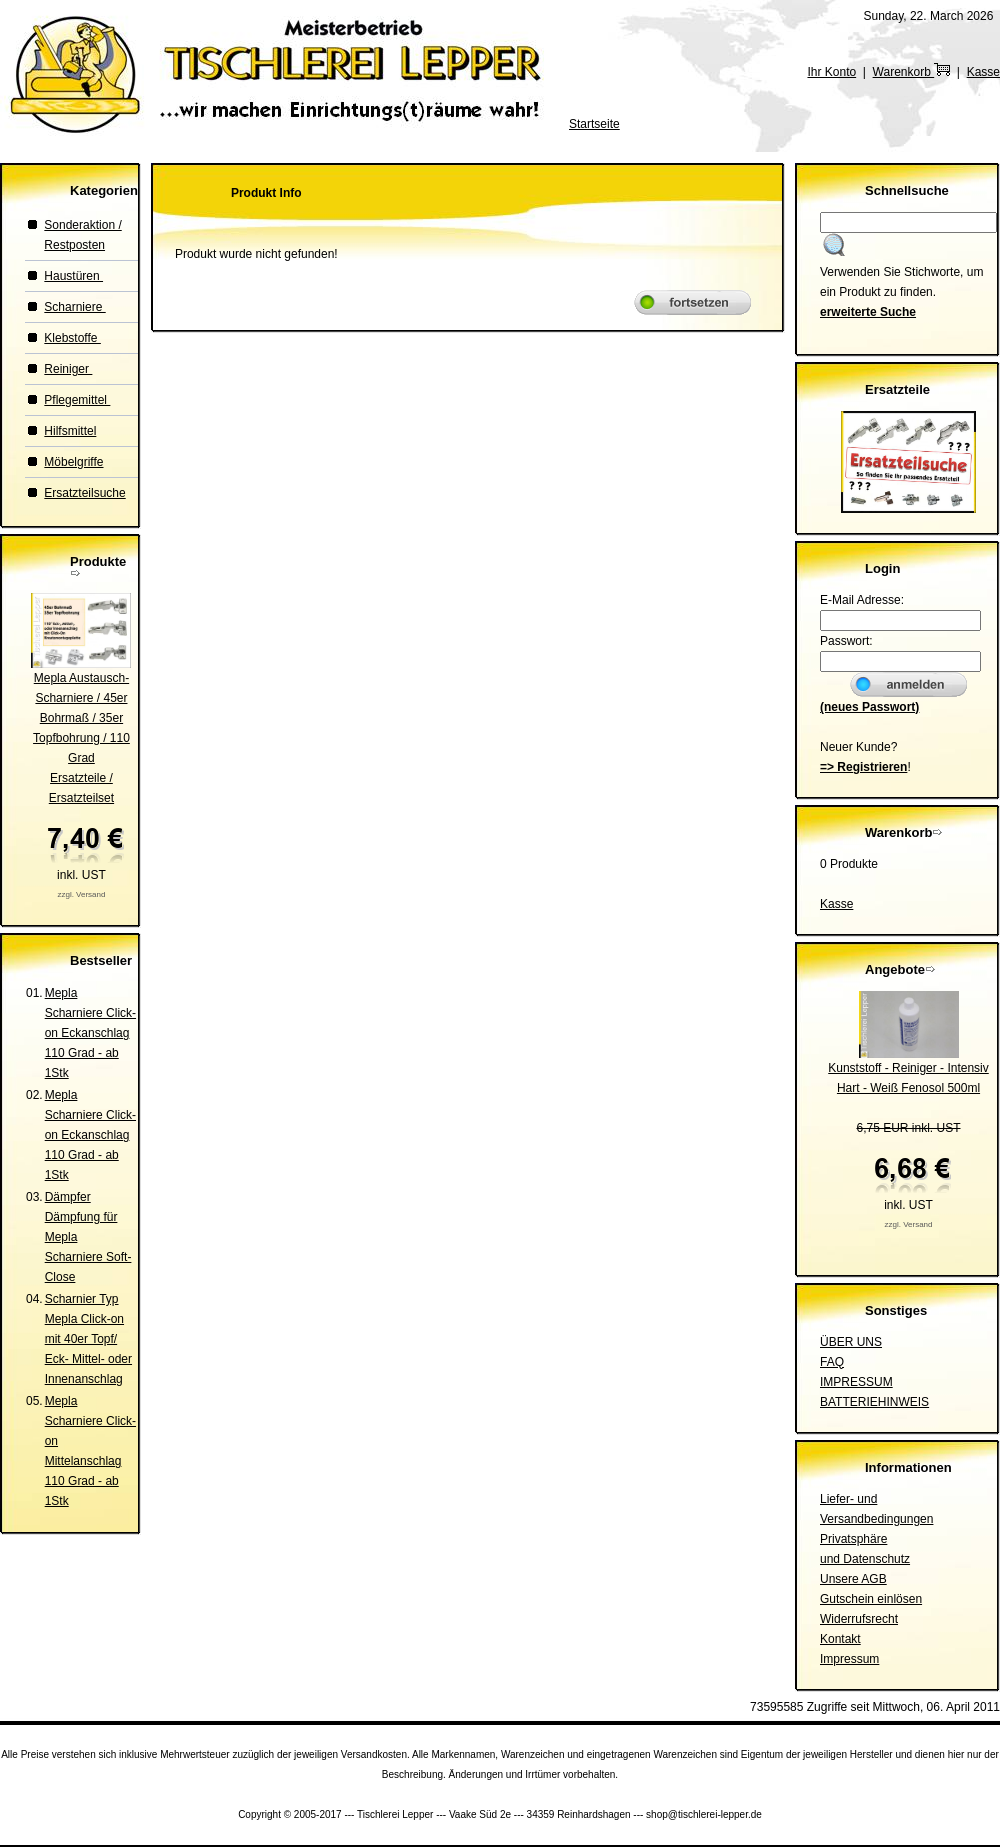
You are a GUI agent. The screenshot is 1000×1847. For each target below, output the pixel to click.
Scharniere (74, 307)
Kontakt (840, 1639)
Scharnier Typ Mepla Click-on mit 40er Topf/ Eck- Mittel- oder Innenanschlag (88, 1339)
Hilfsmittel (70, 431)
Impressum (849, 1659)
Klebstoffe (72, 338)
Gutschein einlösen (871, 1599)
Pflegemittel (77, 400)
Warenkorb (912, 72)
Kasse (983, 72)
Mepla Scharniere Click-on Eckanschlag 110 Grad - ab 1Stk (90, 1033)
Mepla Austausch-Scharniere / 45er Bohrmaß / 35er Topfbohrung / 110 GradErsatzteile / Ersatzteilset (81, 738)
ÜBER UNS (851, 1342)
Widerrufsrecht (859, 1619)
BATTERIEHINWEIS (874, 1402)
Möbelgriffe (73, 462)
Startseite (594, 124)
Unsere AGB (853, 1579)
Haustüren (73, 276)
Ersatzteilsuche (84, 493)
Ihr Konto (831, 72)
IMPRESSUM (856, 1382)
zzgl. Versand (81, 894)
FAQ (832, 1362)
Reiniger (68, 369)
